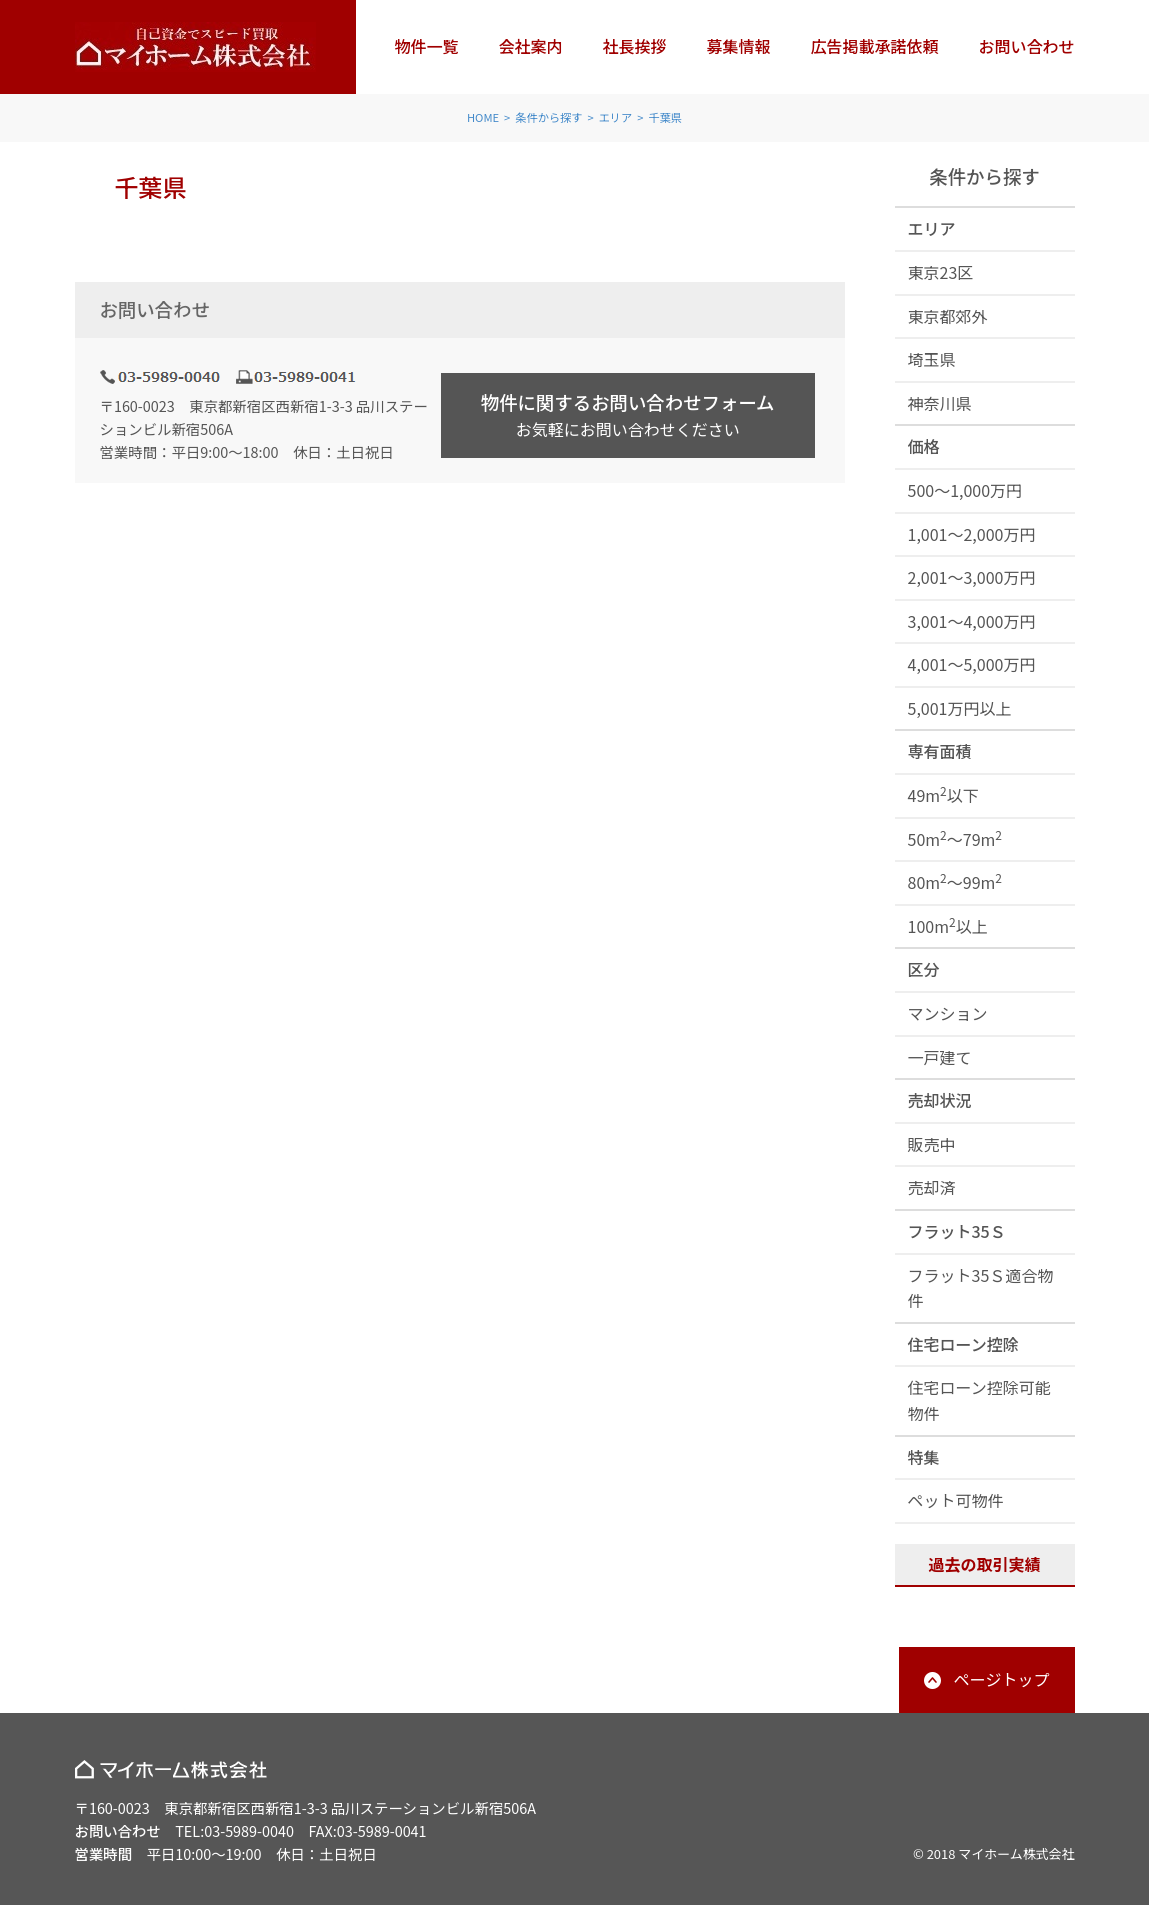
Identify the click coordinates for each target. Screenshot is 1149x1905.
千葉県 (665, 117)
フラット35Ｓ (957, 1231)
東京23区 (941, 272)
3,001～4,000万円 (972, 621)
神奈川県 (940, 403)
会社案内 (530, 46)
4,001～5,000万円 (972, 664)
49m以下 (943, 794)
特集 (924, 1457)
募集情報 (738, 46)
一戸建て (940, 1057)
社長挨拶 (634, 46)
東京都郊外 (948, 316)
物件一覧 (426, 46)
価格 (924, 446)
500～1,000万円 (965, 490)
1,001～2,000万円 (972, 534)
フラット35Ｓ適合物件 (981, 1288)
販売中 (932, 1144)
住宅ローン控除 (963, 1344)
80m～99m (955, 881)
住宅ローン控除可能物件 (979, 1400)
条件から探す (548, 117)
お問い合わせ (1026, 46)
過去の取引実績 (984, 1564)
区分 (924, 969)
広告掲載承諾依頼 (874, 46)
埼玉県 (932, 359)
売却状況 (940, 1100)
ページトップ (1002, 1679)
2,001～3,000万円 (972, 577)
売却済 (932, 1187)
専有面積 (940, 751)
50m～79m (955, 838)
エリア (616, 117)
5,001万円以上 (960, 708)
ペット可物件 (956, 1500)
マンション (948, 1013)
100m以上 (948, 925)
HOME (483, 117)
